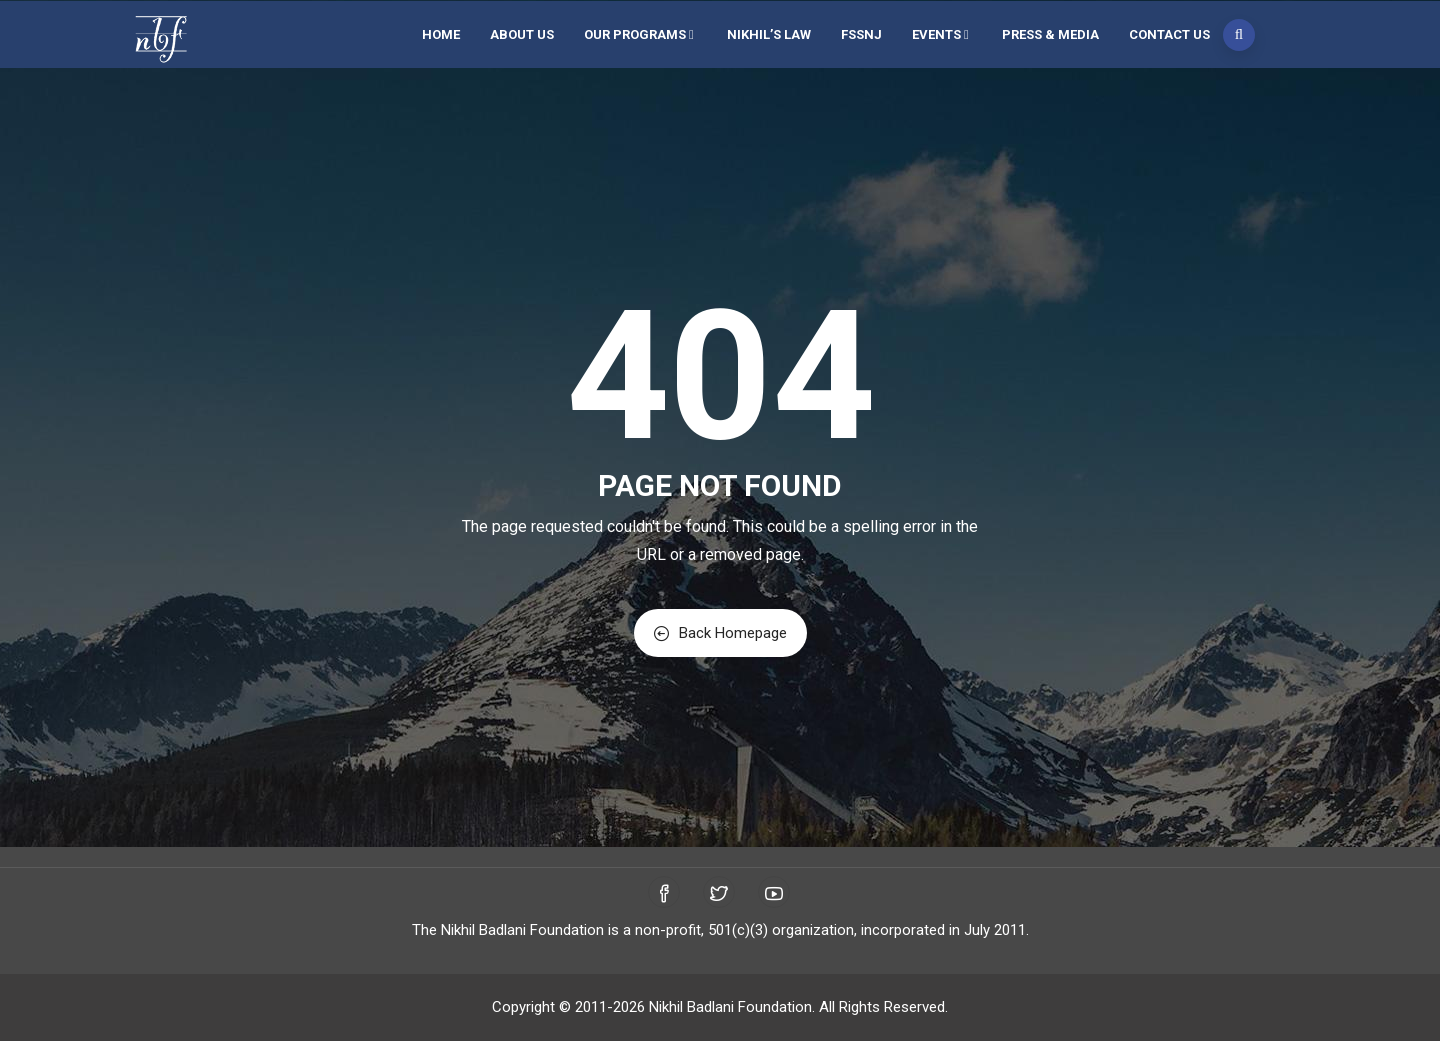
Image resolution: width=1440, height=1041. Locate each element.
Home (441, 34)
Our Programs (640, 34)
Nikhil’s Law (769, 34)
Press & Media (1050, 34)
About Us (522, 34)
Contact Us (1169, 34)
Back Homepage (720, 633)
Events (942, 34)
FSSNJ (861, 34)
